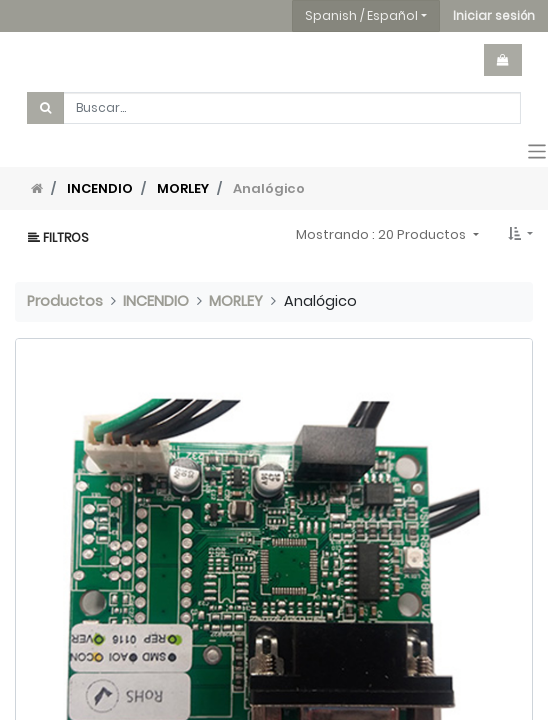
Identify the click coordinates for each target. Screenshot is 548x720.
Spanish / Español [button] (361, 15)
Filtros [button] (58, 237)
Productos (65, 301)
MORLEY (183, 188)
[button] (494, 16)
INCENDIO (100, 188)
